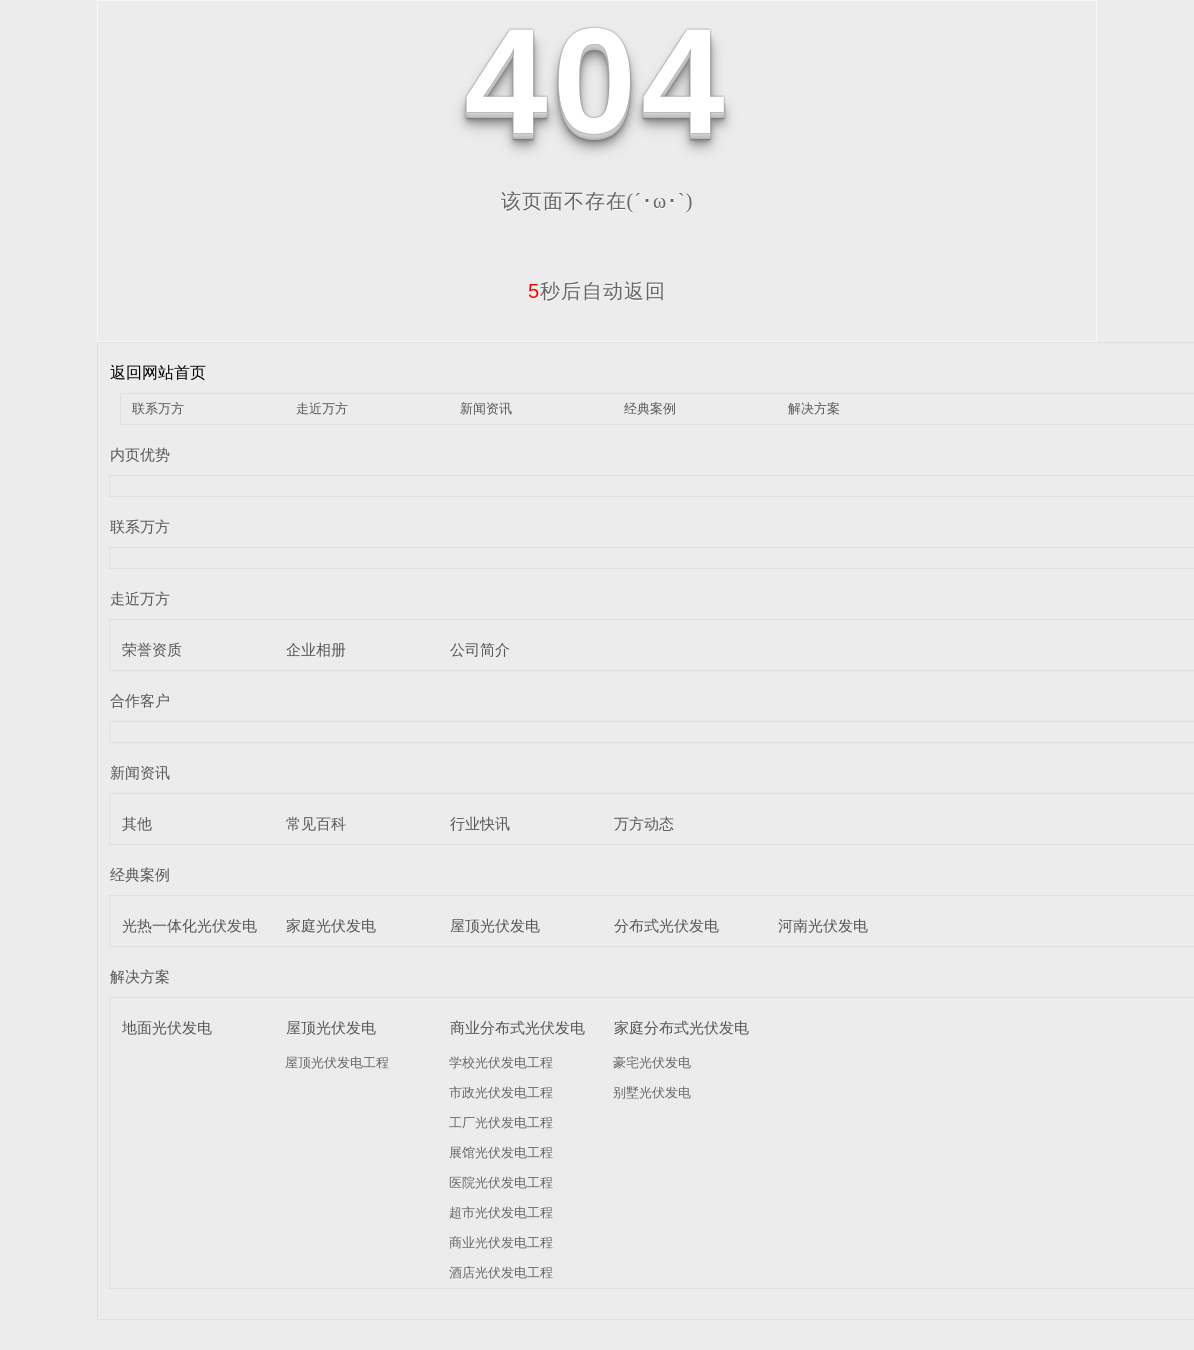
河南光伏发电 (823, 925)
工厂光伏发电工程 (501, 1122)
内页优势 (140, 454)
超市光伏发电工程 (501, 1212)
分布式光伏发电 (666, 925)
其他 (137, 823)
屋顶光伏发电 (495, 925)
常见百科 (316, 823)
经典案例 (650, 408)
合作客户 (140, 700)
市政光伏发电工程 (501, 1092)
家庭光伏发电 (331, 925)
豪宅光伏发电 (652, 1062)
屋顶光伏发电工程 (337, 1062)
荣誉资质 (152, 649)
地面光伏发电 (167, 1027)
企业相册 (316, 649)
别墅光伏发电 (652, 1092)
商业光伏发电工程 (501, 1242)
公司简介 (480, 649)
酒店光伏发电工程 (501, 1272)
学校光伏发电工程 (501, 1062)
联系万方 (158, 408)
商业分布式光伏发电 (517, 1027)
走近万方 (322, 408)
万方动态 (644, 823)
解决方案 (814, 408)
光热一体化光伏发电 (189, 925)
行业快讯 (480, 823)
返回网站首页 (158, 372)
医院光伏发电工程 (501, 1182)
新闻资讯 (486, 408)
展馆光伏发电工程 (501, 1152)
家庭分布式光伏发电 (681, 1027)
